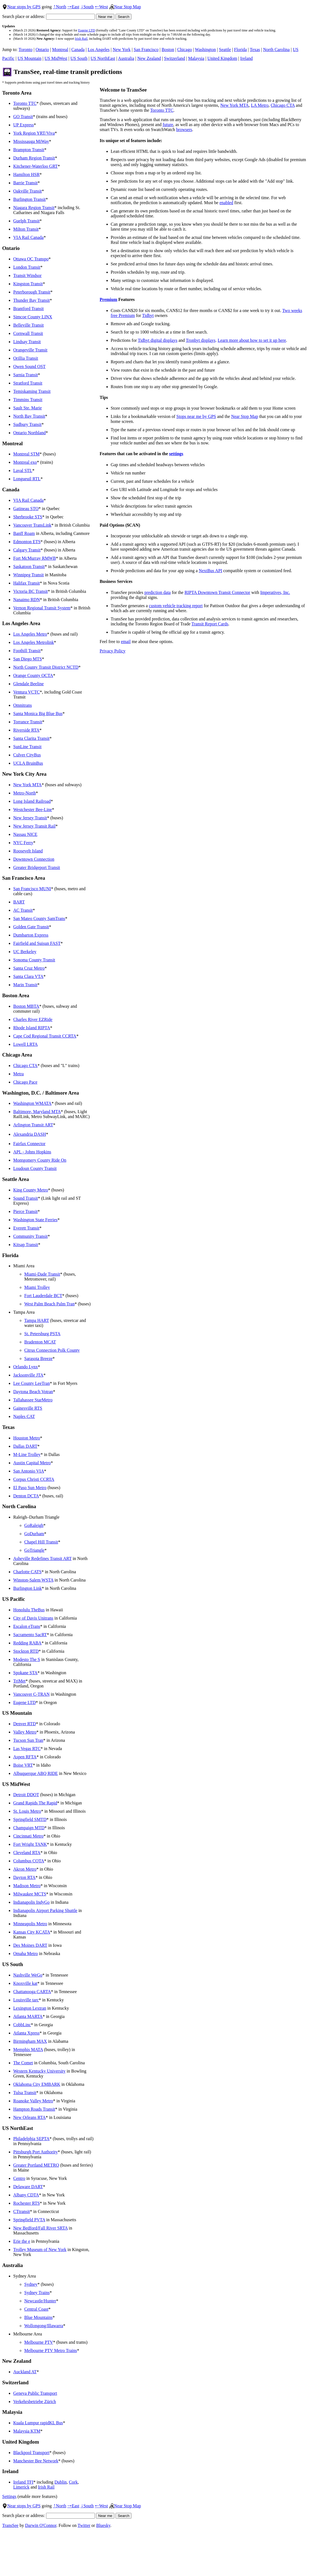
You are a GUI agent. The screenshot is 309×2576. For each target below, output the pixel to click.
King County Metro (30, 1190)
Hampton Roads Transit (34, 2109)
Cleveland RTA (27, 1852)
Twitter (84, 2525)
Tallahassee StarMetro (32, 1400)
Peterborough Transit (31, 292)
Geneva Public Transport (35, 2393)
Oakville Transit (27, 191)
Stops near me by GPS (196, 416)
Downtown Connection (33, 859)
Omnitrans (22, 705)
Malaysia (196, 58)
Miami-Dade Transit (42, 1274)
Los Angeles (99, 49)
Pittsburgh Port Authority (35, 2152)
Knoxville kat (25, 1983)
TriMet (19, 1681)
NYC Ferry (23, 842)
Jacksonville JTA (28, 1375)
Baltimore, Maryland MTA (37, 1111)
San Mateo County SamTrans (39, 918)
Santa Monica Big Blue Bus (38, 713)
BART (19, 902)
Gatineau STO (26, 508)
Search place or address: (48, 16)
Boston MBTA (26, 1006)
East (73, 6)
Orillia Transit (25, 358)
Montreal (60, 49)
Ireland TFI (23, 2482)
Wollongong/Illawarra (43, 2325)
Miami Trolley (37, 1287)
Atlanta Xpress (26, 2033)
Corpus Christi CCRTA (33, 1479)
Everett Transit (26, 1228)
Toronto (25, 49)
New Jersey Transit (30, 817)
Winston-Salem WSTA (33, 1580)
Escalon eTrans (26, 1626)
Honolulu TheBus (29, 1609)
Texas (255, 49)
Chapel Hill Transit (41, 1542)
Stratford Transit (27, 383)
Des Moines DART (30, 1945)
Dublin (60, 2482)
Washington (205, 49)
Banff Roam (24, 533)
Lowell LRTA (25, 1044)
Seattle (225, 49)
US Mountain (30, 58)
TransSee (10, 2525)
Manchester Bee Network (35, 2460)
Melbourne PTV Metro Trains (50, 2350)
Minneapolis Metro (30, 1923)
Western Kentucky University (39, 2071)
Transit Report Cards (210, 624)
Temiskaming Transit (31, 391)
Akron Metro (24, 1869)
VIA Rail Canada (28, 237)
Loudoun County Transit (35, 1168)
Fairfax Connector (29, 1143)
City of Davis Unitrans (33, 1618)
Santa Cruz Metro (29, 968)
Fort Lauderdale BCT (43, 1295)
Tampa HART (36, 1320)
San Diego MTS (27, 659)
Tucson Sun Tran (28, 1740)
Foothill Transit (27, 650)
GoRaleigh (33, 1525)
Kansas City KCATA (31, 1932)
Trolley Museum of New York (39, 2249)
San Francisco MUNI (32, 888)
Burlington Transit (29, 199)
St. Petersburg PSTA (42, 1333)
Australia (126, 58)
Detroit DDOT (26, 1794)
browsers (184, 129)
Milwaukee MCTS (29, 1894)
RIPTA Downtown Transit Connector (217, 592)
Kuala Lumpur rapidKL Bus (38, 2422)
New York (122, 49)
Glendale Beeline (28, 683)
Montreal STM (26, 454)
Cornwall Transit (28, 333)
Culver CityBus (27, 755)
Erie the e (21, 2241)
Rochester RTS (26, 2203)
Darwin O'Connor (41, 2525)
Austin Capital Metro (32, 1462)
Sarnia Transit (25, 374)
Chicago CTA (25, 1065)
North (59, 6)
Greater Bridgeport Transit (36, 867)
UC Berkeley (24, 951)
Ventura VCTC (26, 692)
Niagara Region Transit (33, 207)
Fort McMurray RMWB (34, 558)
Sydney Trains (37, 2292)
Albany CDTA (26, 2195)
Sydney (30, 2284)
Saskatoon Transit (29, 566)
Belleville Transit (28, 325)
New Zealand (149, 58)
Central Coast (36, 2309)
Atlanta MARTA (28, 2016)
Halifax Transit (26, 583)
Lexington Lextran (29, 2008)
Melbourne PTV (38, 2342)
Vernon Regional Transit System (42, 608)
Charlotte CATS (27, 1571)
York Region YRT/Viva (34, 133)
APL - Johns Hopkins (32, 1152)
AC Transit (23, 910)
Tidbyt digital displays (157, 340)
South (87, 6)
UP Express (23, 124)
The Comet (23, 2062)
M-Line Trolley (27, 1454)
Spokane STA (25, 1672)
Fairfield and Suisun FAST (37, 943)
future (168, 124)
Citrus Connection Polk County (52, 1350)
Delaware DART (28, 2186)
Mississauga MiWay (31, 141)
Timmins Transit (27, 399)
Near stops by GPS (21, 6)
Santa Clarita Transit (31, 738)
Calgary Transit (27, 550)
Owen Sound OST (29, 366)
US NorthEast (102, 58)
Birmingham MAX (30, 2041)
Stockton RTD (26, 1651)
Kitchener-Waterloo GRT (35, 166)
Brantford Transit (28, 308)
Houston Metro (26, 1438)
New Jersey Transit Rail (34, 826)
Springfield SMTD (29, 1819)
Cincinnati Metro (28, 1836)
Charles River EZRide (32, 1019)
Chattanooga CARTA (32, 1991)
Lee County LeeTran (31, 1383)
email (126, 641)
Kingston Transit (28, 283)
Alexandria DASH (29, 1134)
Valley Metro (24, 1732)
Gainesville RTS (27, 1408)
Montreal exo (25, 462)
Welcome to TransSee (123, 90)
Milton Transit (26, 229)
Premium (108, 299)
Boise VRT (23, 1765)
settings (176, 453)
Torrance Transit (27, 721)
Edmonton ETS (27, 541)
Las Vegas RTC (27, 1748)
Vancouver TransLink (32, 525)
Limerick (21, 2487)
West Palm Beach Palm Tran (49, 1304)
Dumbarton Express (31, 935)
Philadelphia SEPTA (31, 2138)
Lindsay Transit (27, 341)
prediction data (157, 592)
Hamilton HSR (26, 174)
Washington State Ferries (35, 1219)
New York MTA (27, 784)
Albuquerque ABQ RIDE (35, 1773)
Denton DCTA (26, 1496)
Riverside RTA (26, 730)
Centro (19, 2178)
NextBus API (210, 570)
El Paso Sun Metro (29, 1487)
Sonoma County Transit (34, 960)
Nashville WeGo (27, 1975)
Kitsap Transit (25, 1244)
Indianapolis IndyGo (31, 1902)
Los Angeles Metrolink (33, 642)
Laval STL (22, 470)
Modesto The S (26, 1659)
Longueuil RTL (27, 478)
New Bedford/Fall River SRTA (40, 2228)
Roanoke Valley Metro (33, 2100)
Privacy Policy (113, 651)
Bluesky (103, 2525)
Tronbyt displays (200, 340)
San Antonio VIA (28, 1471)
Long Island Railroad (32, 801)
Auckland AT (25, 2371)
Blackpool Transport (31, 2452)
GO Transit (23, 116)
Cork (73, 2482)
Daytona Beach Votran (33, 1391)
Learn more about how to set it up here (252, 340)
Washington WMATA (32, 1103)
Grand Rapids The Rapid (35, 1803)
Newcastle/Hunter (40, 2300)
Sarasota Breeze (38, 1358)
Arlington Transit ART (33, 1124)
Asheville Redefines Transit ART (42, 1558)
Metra (18, 1073)
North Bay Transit (29, 416)
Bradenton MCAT (40, 1342)
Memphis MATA (28, 2049)
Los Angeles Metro (30, 634)
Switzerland (174, 58)
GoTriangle (34, 1550)
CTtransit (21, 2211)
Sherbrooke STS (27, 516)
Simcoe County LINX (32, 316)
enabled (226, 202)
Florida (240, 49)
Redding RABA (27, 1643)
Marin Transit (25, 984)
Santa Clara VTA (28, 976)
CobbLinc (22, 2024)
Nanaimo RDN (26, 599)
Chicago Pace (25, 1082)
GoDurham (34, 1533)
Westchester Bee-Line (32, 809)
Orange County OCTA (33, 675)
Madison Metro (27, 1885)
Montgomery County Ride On (39, 1160)
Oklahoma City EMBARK (36, 2084)
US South (78, 58)
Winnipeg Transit (28, 574)
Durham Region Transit (34, 158)
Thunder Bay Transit (31, 300)
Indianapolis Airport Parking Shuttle (45, 1910)
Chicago (184, 49)
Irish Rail (81, 39)
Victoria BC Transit (30, 591)
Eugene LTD (86, 30)
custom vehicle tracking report (176, 605)
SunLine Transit (27, 746)
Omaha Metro (25, 1953)
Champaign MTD (28, 1827)
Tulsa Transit (24, 2092)
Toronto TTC (24, 103)
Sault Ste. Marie (27, 408)
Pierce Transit (25, 1211)
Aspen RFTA (25, 1756)
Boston (168, 49)
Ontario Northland (29, 432)
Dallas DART (25, 1446)
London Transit (26, 267)
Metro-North (24, 793)
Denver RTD (24, 1723)
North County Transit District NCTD (45, 667)
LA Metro (259, 105)
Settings (9, 2496)
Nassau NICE (25, 834)
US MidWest (56, 58)
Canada (78, 49)
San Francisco (146, 49)
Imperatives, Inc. (275, 592)
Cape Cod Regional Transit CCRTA (44, 1036)
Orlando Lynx (25, 1366)
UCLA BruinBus (28, 763)
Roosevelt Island (28, 851)
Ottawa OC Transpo (31, 259)
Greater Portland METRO (36, 2165)
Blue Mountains (38, 2317)
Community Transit (30, 1236)
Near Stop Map (125, 6)
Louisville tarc (26, 2000)
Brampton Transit (28, 149)
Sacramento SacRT (30, 1634)
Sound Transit (25, 1198)
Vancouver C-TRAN (31, 1694)
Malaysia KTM (26, 2431)
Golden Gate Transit (31, 926)
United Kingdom (222, 58)
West (101, 6)
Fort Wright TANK (30, 1844)
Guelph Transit (26, 220)
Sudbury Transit (27, 424)
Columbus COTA (28, 1860)
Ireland (246, 58)
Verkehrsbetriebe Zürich (34, 2401)
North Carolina (276, 49)
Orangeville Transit (30, 350)
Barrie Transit (25, 182)
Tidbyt (148, 315)
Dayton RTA (24, 1877)
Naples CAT (24, 1416)
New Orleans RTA (29, 2117)
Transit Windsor (27, 275)
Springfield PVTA (29, 2219)
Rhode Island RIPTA (31, 1027)
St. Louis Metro (27, 1811)
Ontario (42, 49)
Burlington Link (27, 1588)
